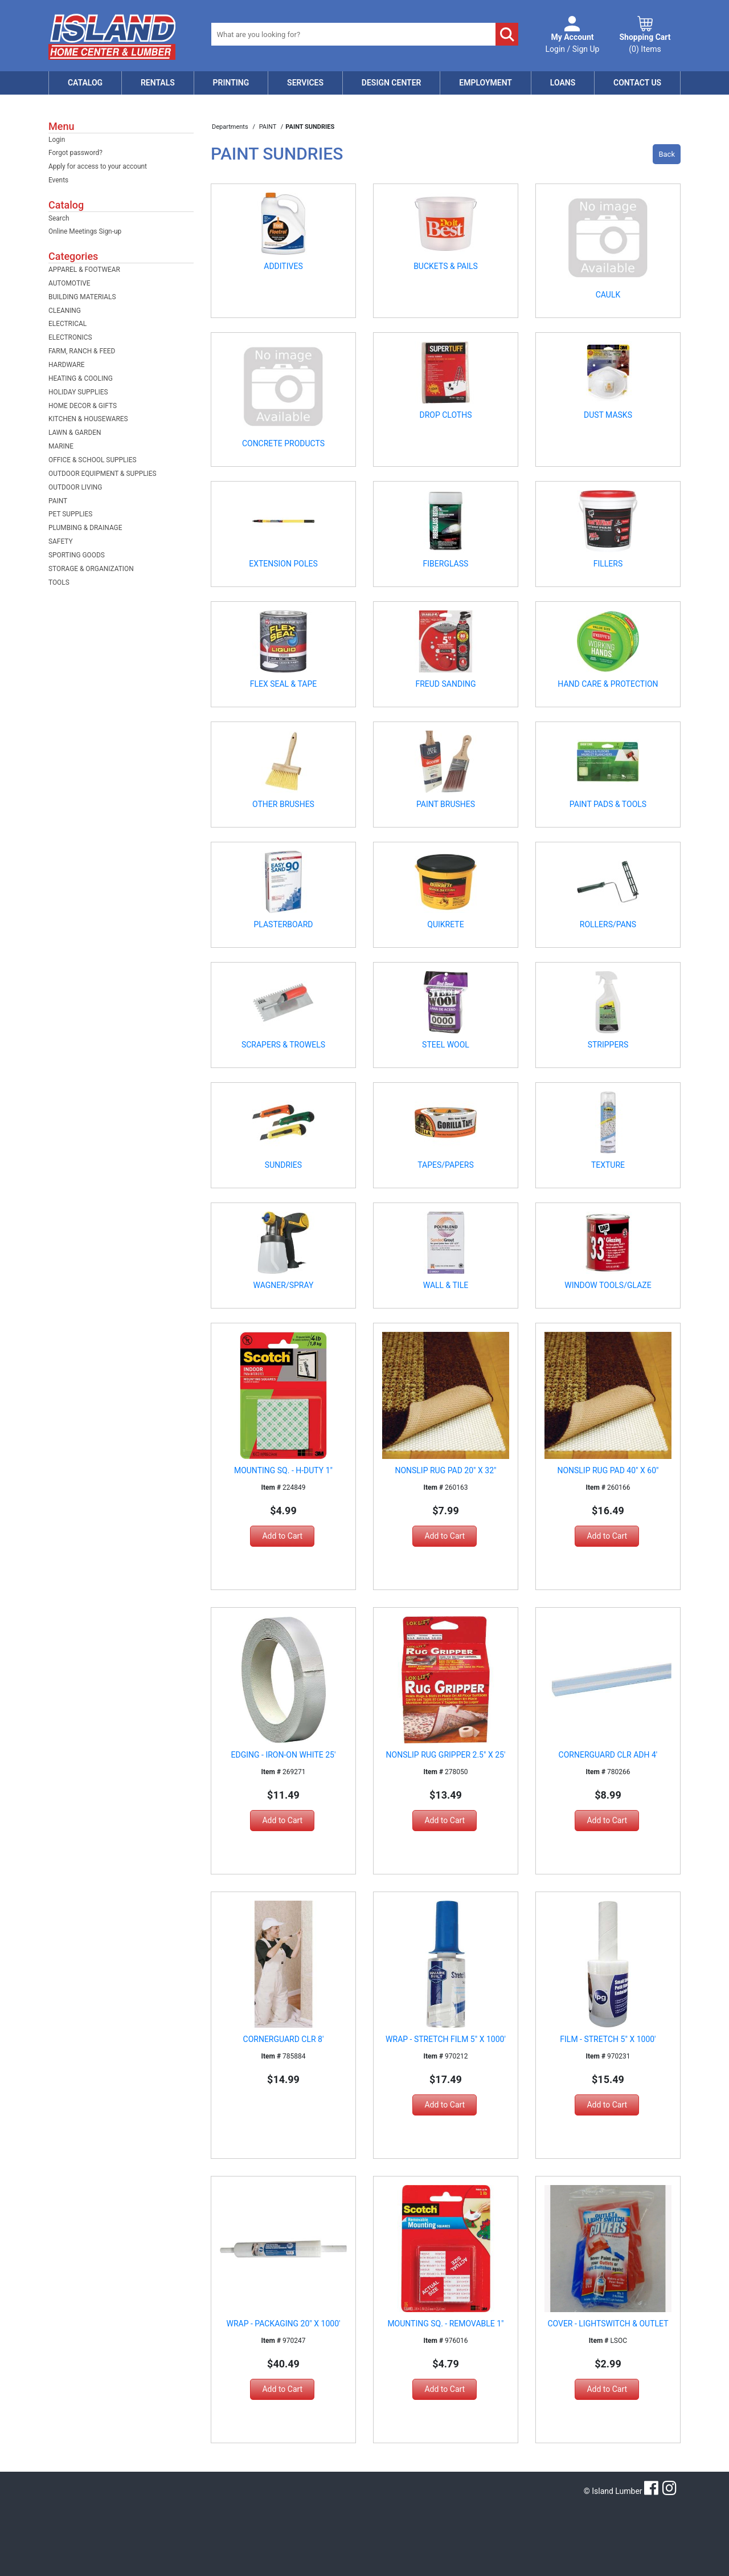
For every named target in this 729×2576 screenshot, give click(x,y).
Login (56, 140)
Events (58, 180)
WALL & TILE (445, 1285)
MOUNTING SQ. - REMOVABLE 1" (445, 2323)
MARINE (60, 446)
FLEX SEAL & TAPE (283, 683)
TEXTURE (608, 1164)
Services (305, 82)
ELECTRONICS (70, 337)
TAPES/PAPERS (445, 1164)
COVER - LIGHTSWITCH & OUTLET (607, 2323)
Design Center (391, 82)
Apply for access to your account (97, 166)
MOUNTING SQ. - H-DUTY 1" (283, 1470)
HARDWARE (66, 365)
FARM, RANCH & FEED (81, 351)
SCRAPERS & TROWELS (283, 1044)
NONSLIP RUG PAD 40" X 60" (607, 1470)
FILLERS (608, 563)
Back (666, 154)
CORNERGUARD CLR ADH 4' (608, 1754)
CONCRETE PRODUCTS (283, 443)
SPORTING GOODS (76, 555)
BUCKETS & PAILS (445, 266)
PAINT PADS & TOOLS (608, 804)
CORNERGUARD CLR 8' (283, 2039)
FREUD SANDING (445, 683)
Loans (562, 82)
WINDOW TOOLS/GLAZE (607, 1285)
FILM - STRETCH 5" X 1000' (608, 2039)
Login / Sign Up (573, 42)
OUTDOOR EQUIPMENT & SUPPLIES (102, 474)
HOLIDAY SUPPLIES (78, 392)
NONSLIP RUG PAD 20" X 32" (445, 1470)
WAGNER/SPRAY (283, 1285)
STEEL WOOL (445, 1044)
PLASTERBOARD (283, 924)
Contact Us (637, 82)
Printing (231, 82)
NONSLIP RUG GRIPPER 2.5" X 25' (446, 1754)
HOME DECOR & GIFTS (82, 406)
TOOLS (58, 582)
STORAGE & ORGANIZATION (91, 569)
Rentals (158, 82)
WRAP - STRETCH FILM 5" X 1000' (446, 2039)
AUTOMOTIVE (69, 283)
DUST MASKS (608, 414)
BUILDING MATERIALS (82, 297)
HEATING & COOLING (80, 378)
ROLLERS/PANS (608, 924)
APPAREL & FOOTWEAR (84, 270)
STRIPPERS (608, 1044)
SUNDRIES (283, 1164)
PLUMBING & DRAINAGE (85, 528)
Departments (230, 127)
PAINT (57, 501)
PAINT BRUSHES (445, 804)
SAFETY (60, 541)
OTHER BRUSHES (283, 804)
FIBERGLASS (446, 563)
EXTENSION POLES (283, 563)
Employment (485, 82)
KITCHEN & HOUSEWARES (88, 419)
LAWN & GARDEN (74, 433)
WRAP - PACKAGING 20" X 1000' (284, 2323)
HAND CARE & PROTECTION (608, 683)
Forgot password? (75, 153)
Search (58, 218)
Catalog (85, 82)
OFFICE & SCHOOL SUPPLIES (92, 460)
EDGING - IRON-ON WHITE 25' (283, 1754)
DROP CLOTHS (445, 414)
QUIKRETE (445, 924)
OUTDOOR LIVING (75, 487)
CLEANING (64, 311)
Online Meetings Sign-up (84, 231)
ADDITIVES (283, 266)
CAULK (608, 294)
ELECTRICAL (67, 324)
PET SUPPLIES (70, 514)
